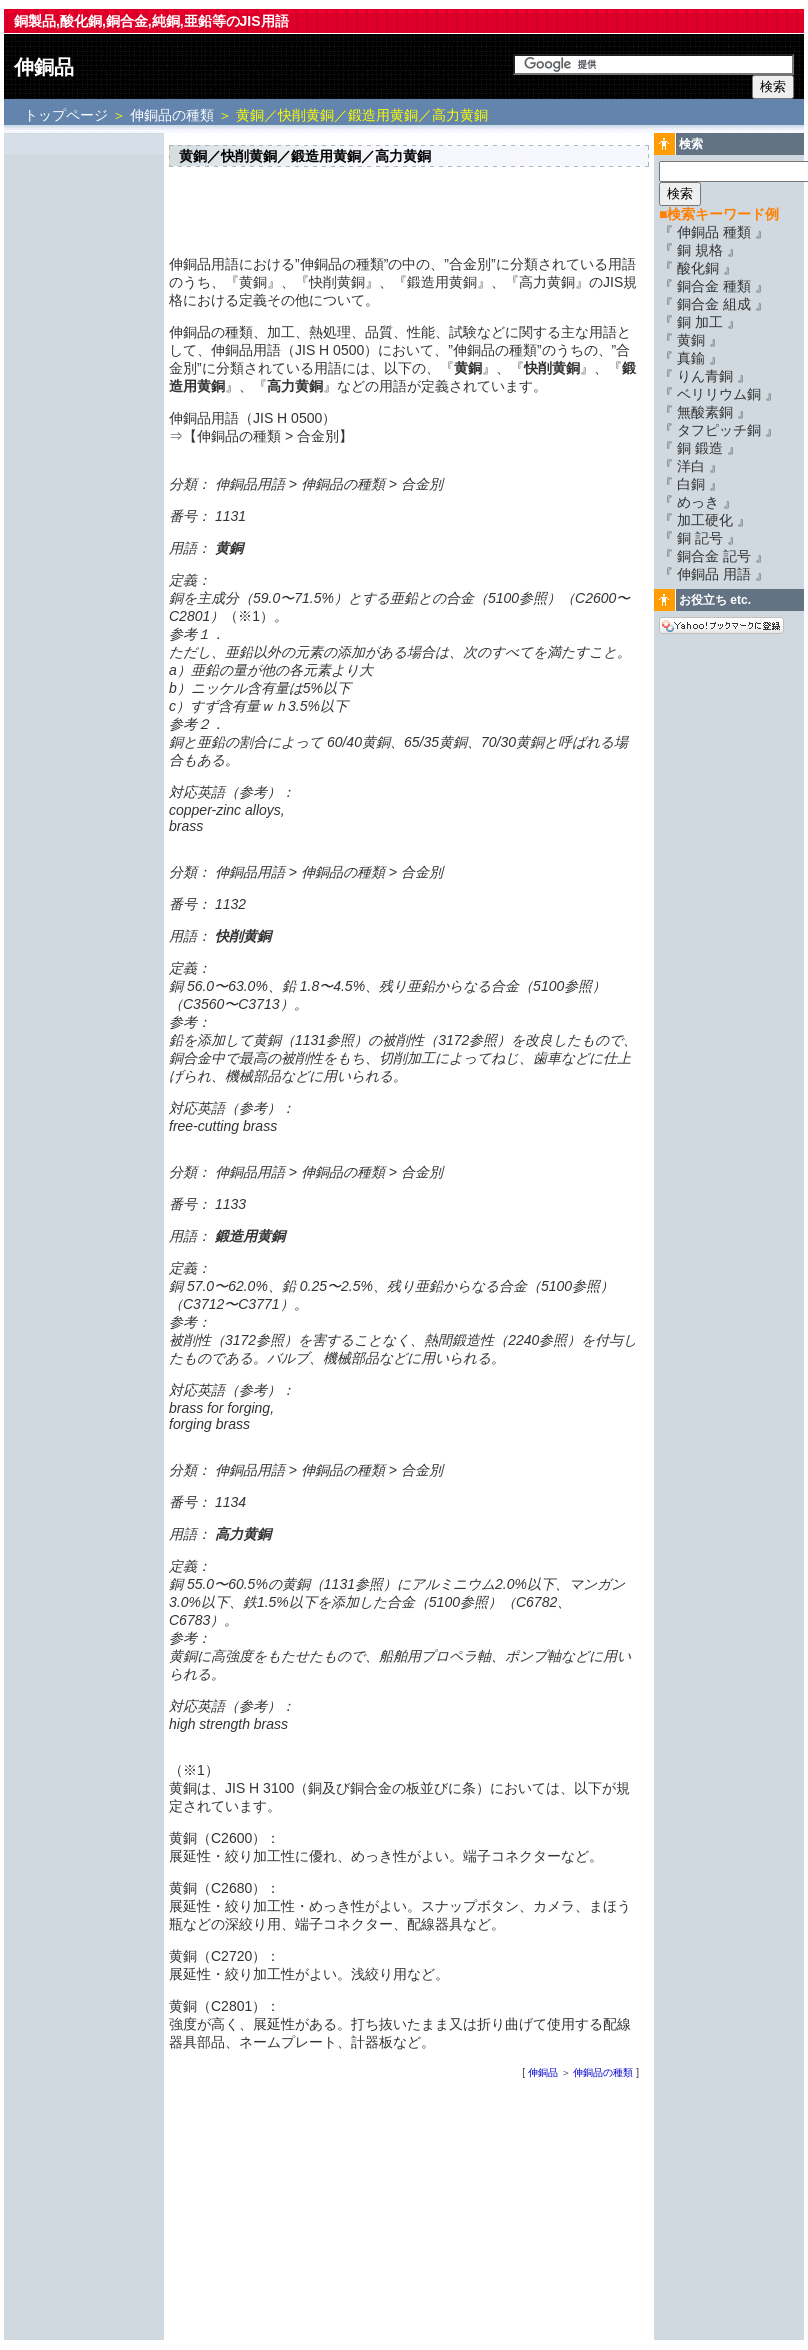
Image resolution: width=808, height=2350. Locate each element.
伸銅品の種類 (172, 115)
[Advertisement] (84, 437)
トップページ (68, 115)
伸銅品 (44, 67)
